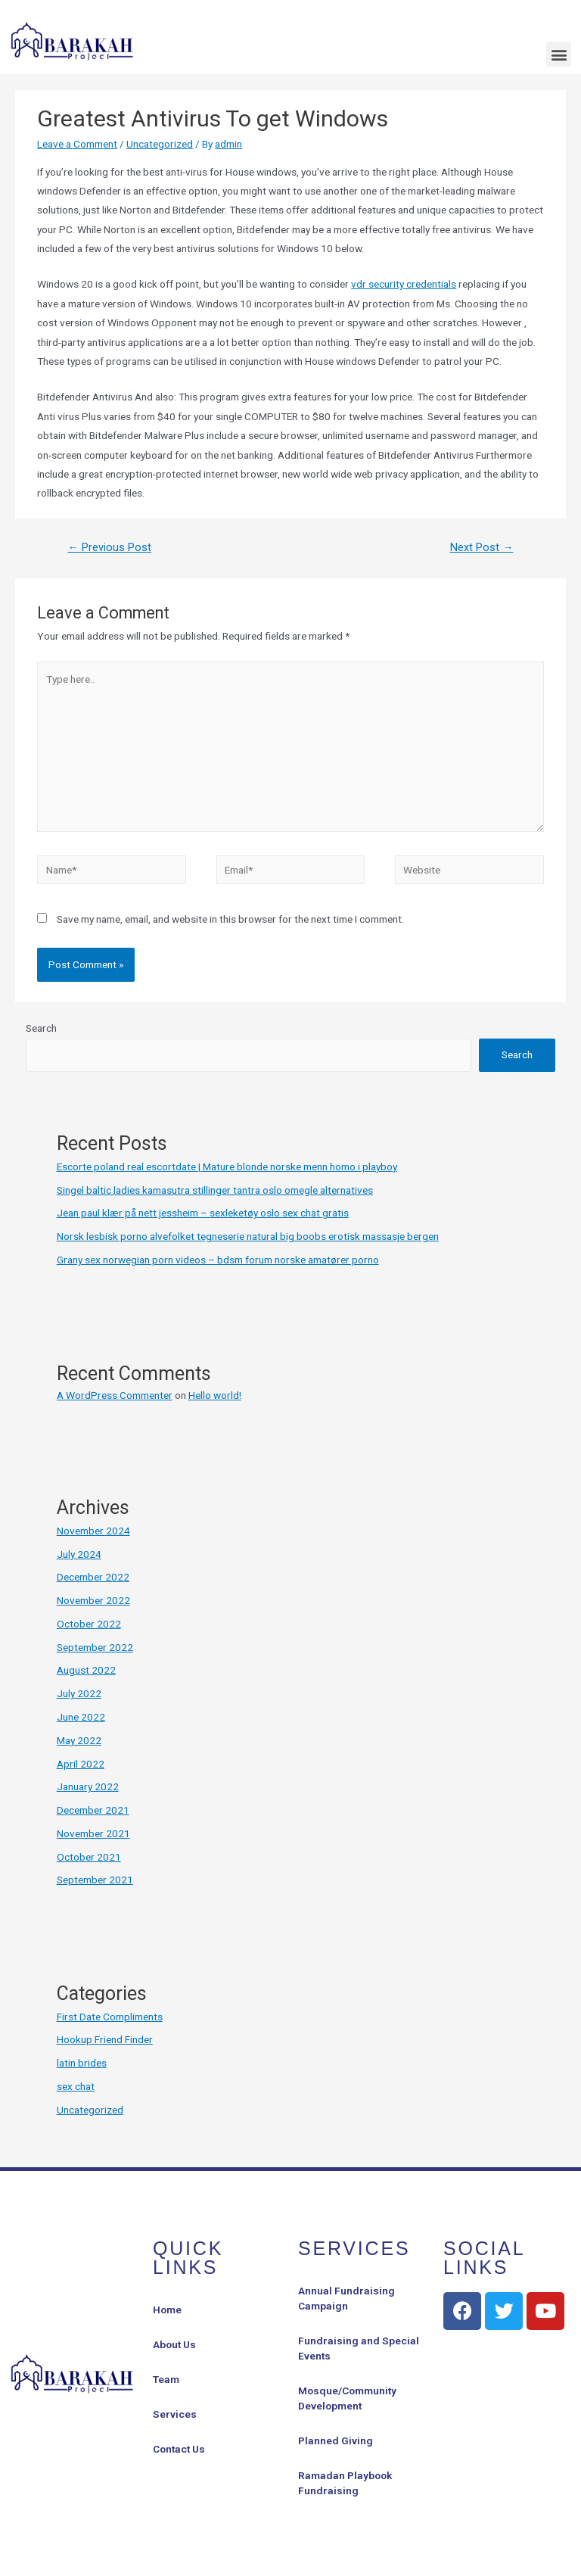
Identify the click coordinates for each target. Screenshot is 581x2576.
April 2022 (80, 1764)
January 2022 (88, 1786)
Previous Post (109, 547)
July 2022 (79, 1693)
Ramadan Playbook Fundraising (345, 2483)
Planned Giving (335, 2440)
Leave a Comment (77, 144)
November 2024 (93, 1531)
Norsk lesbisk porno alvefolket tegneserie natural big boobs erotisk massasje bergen (248, 1236)
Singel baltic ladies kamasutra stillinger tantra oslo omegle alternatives (215, 1190)
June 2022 (81, 1717)
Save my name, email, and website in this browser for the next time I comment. (230, 919)
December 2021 (93, 1810)
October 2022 (89, 1624)
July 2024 (79, 1554)
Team (166, 2379)
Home (167, 2309)
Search (41, 1028)
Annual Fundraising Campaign (346, 2298)
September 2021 (95, 1880)
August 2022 (86, 1670)
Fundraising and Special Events (358, 2348)
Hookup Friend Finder (105, 2039)
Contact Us (179, 2449)
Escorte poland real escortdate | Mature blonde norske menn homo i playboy (227, 1166)
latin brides (82, 2063)
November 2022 (93, 1600)
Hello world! (214, 1395)
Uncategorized (159, 144)
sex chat (76, 2086)
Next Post (482, 547)
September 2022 (95, 1647)
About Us (174, 2344)
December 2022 (93, 1577)
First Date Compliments (110, 2017)
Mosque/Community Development (347, 2398)
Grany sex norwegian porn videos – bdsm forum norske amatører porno (218, 1260)
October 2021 (89, 1857)
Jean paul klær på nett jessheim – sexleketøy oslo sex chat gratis (203, 1213)
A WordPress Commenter (114, 1395)
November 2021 (93, 1833)
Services (175, 2414)
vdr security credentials (403, 284)
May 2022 (79, 1740)
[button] (558, 54)
